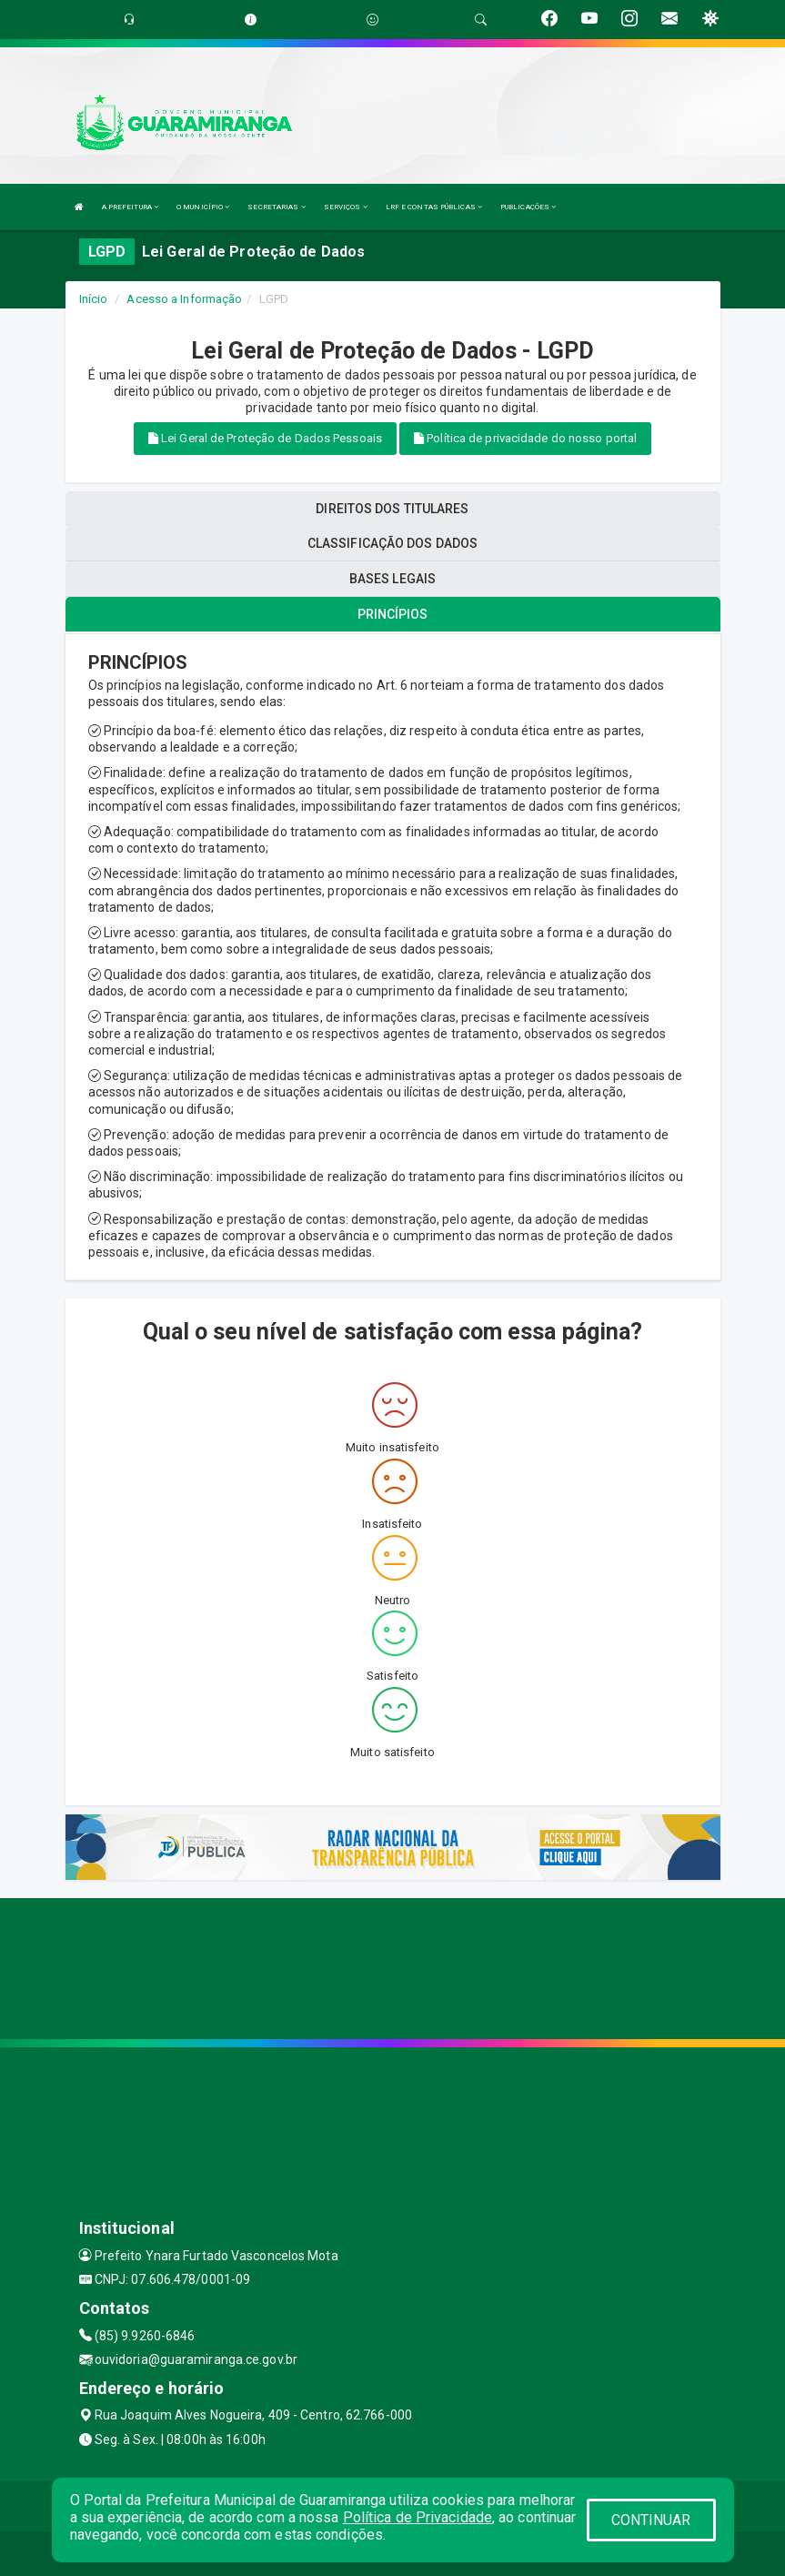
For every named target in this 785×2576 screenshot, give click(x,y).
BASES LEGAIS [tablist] (392, 578)
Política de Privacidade (417, 2517)
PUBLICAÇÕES (528, 207)
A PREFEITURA (130, 207)
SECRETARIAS (276, 207)
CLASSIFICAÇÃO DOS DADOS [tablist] (392, 543)
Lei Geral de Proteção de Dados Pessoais (265, 438)
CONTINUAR (651, 2520)
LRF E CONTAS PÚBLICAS (434, 207)
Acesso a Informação (184, 299)
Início (93, 299)
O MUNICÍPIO (202, 207)
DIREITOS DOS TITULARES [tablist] (392, 508)
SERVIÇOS (345, 207)
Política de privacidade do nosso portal (525, 438)
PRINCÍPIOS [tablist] (392, 614)
